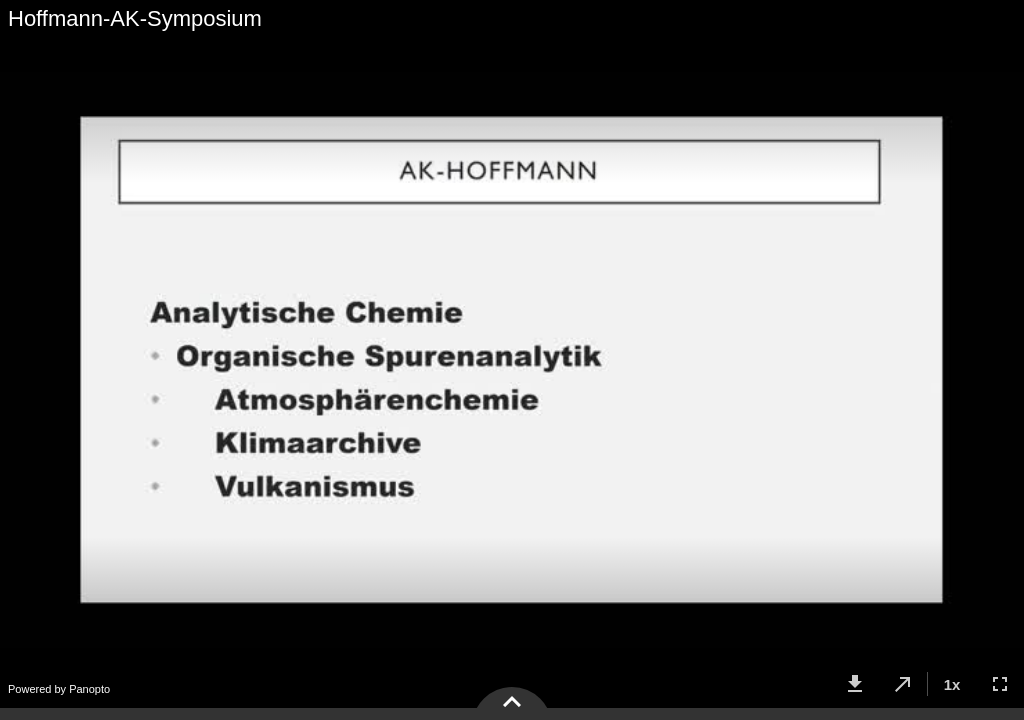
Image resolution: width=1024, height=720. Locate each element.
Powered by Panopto (59, 689)
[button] (855, 684)
